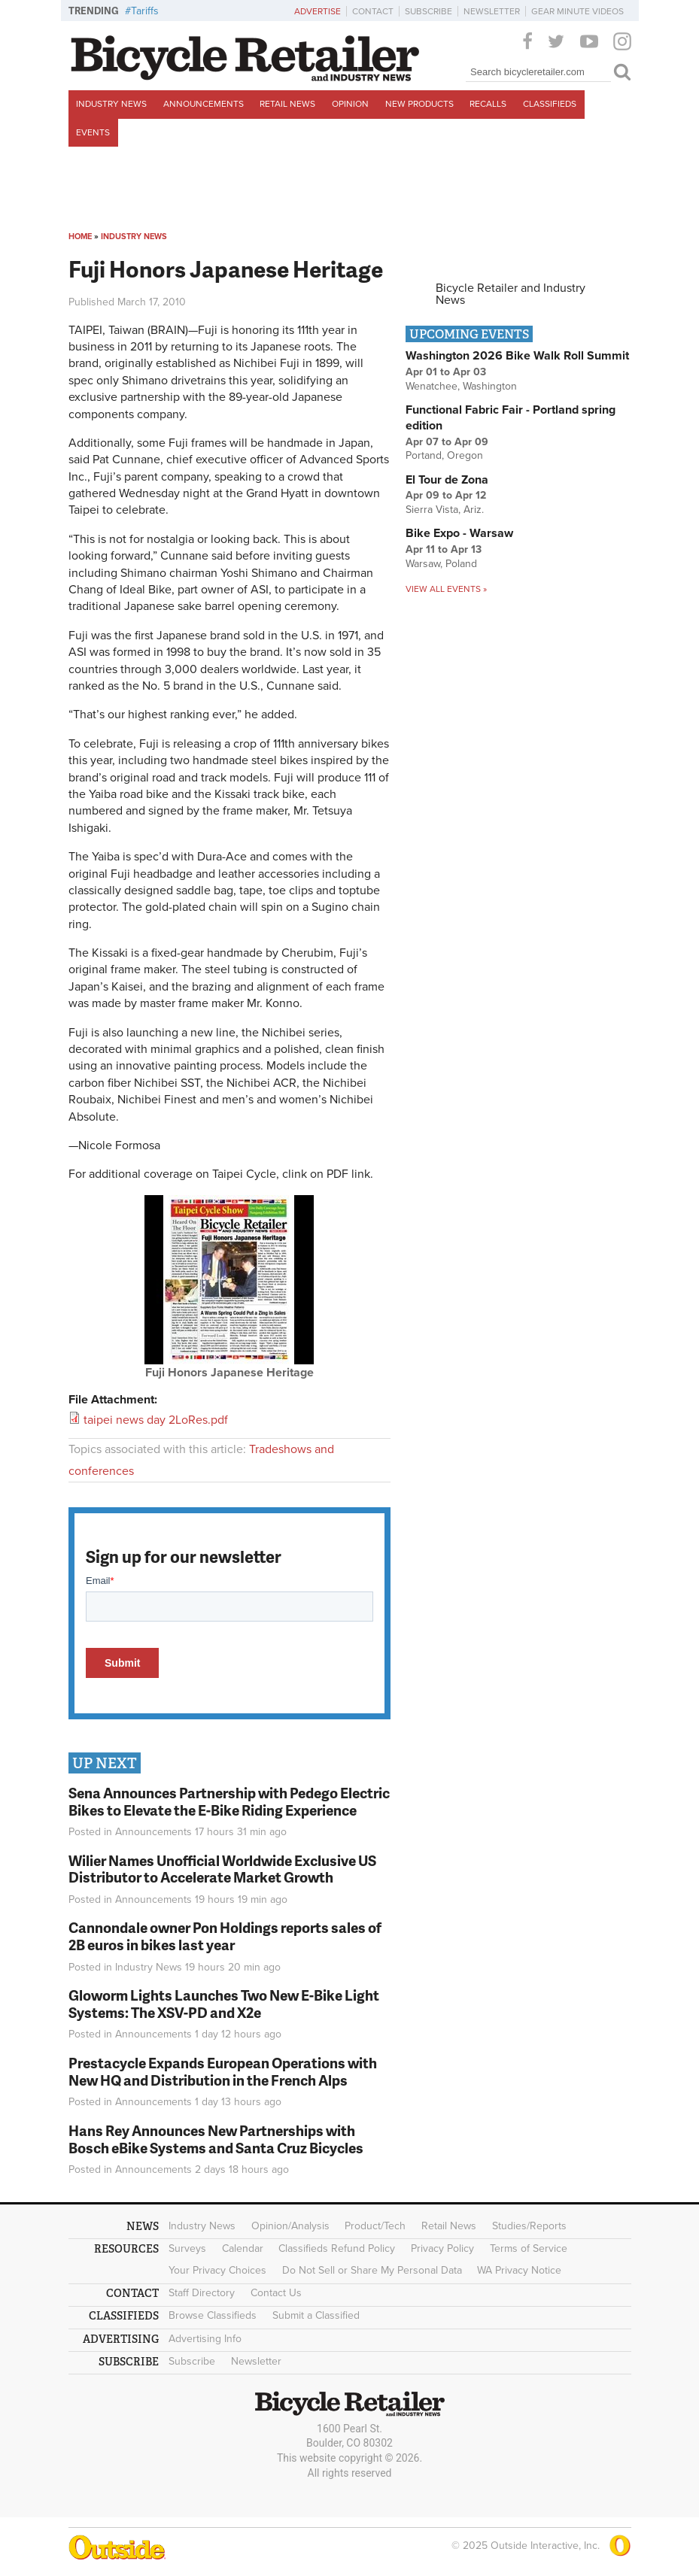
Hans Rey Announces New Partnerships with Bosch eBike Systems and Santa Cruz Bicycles (215, 2139)
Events (93, 132)
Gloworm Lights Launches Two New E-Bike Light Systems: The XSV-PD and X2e (223, 2003)
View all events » (446, 589)
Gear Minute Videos (577, 11)
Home (80, 236)
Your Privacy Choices (217, 2270)
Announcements (203, 104)
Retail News (287, 104)
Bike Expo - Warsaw (459, 533)
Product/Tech (375, 2225)
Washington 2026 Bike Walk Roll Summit (517, 355)
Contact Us (276, 2292)
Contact (373, 11)
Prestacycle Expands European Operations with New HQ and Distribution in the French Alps (222, 2071)
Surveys (187, 2248)
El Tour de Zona (447, 479)
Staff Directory (202, 2292)
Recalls (488, 104)
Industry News (111, 104)
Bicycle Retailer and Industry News (510, 294)
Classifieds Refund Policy (336, 2248)
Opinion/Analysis (290, 2225)
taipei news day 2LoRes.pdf (156, 1420)
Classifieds (549, 104)
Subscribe (428, 11)
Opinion (350, 104)
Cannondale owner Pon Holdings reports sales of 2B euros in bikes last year (224, 1936)
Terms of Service (528, 2248)
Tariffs (145, 11)
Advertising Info (205, 2338)
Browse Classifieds (213, 2315)
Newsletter (491, 11)
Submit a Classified (316, 2315)
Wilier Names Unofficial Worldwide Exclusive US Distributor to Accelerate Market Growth (222, 1869)
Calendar (242, 2248)
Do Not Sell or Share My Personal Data (372, 2270)
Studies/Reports (529, 2225)
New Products (419, 104)
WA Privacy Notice (519, 2270)
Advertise (317, 11)
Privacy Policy (442, 2248)
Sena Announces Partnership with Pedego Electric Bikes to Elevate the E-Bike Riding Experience (229, 1801)
